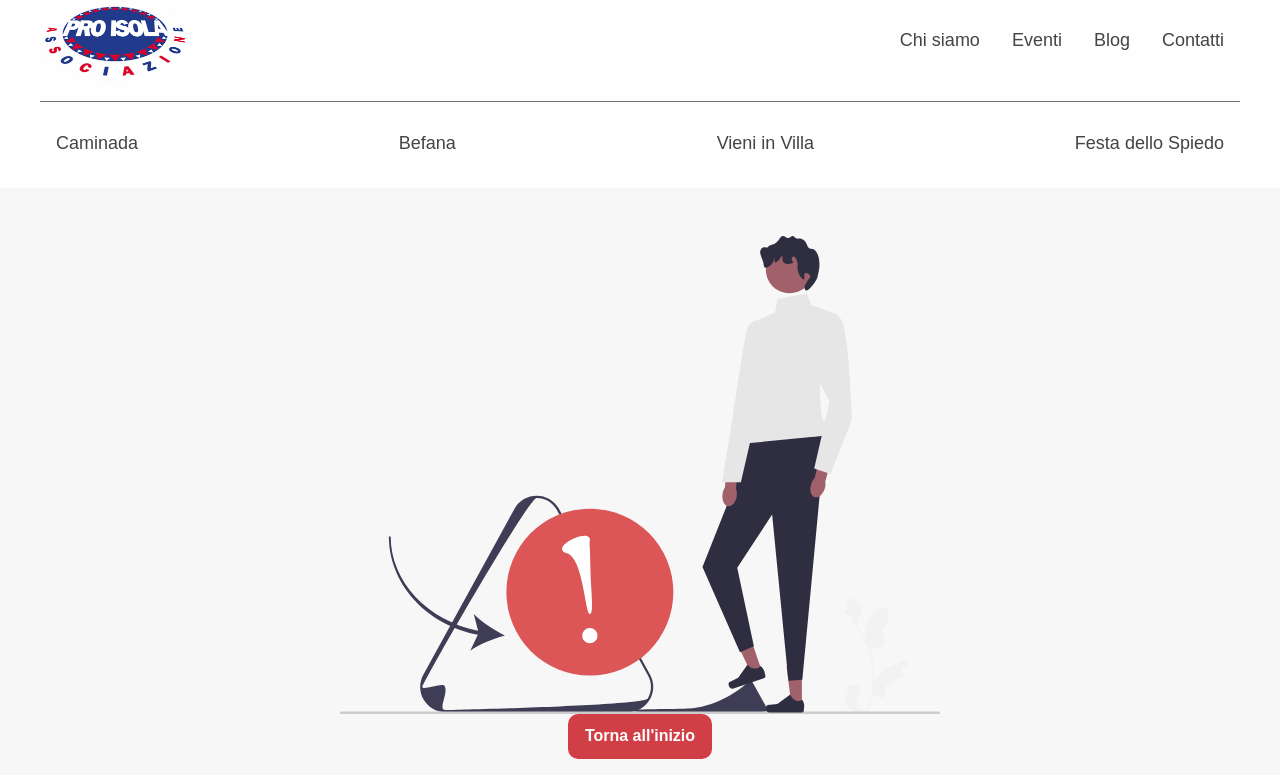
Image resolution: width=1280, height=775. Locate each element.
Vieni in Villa (765, 143)
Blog (1112, 40)
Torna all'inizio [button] (640, 735)
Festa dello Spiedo (1149, 143)
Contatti (1193, 40)
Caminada (97, 143)
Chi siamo (940, 40)
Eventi (1037, 40)
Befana (427, 143)
